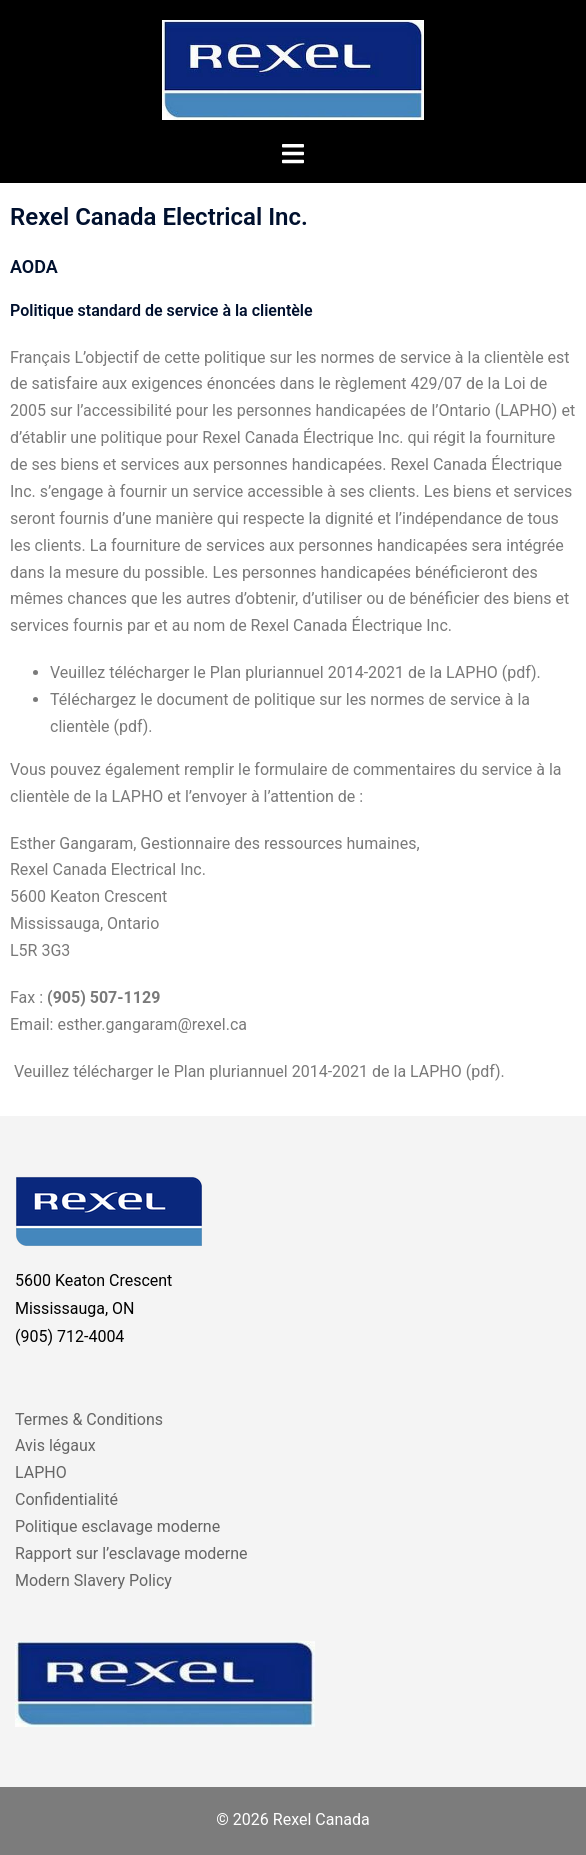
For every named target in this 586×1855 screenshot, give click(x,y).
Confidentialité (66, 1499)
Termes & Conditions (89, 1419)
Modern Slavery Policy (93, 1580)
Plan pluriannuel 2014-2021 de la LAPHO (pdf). (375, 672)
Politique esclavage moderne (117, 1526)
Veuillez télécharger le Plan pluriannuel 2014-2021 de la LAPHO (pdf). (257, 1071)
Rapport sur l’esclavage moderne (131, 1553)
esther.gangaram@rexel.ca (152, 1024)
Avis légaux (55, 1445)
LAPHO (41, 1472)
